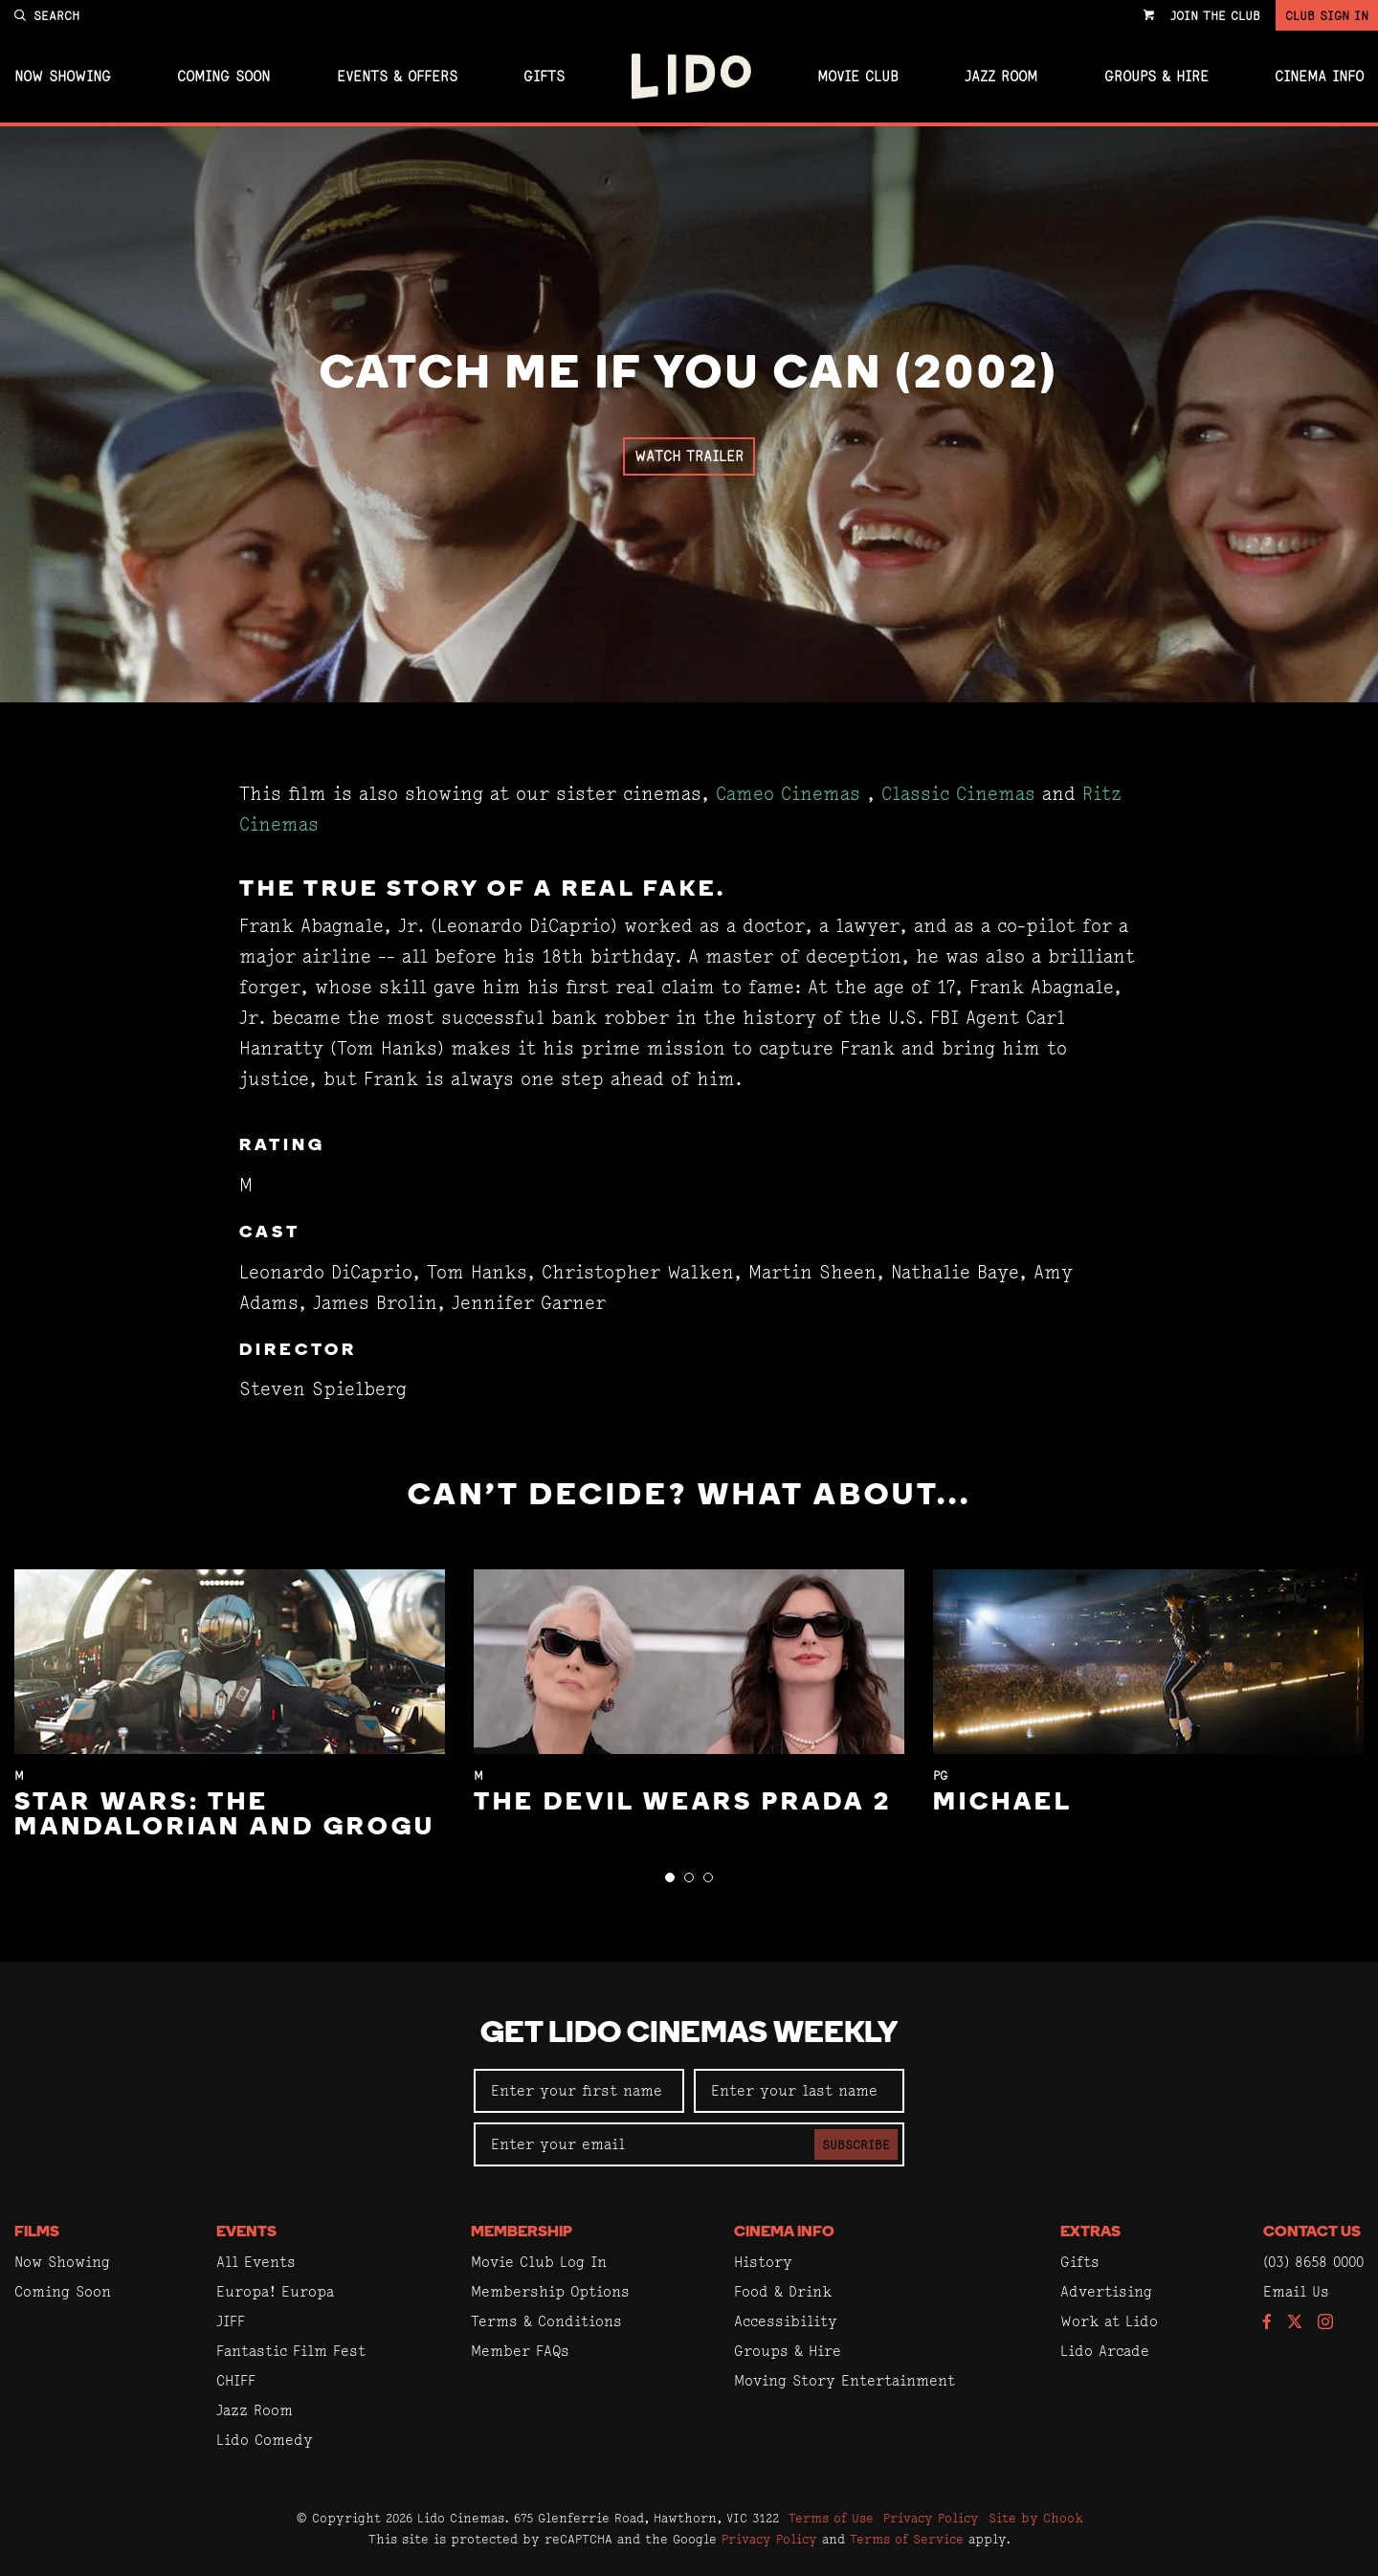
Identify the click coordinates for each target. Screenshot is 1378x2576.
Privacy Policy (931, 2517)
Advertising (1106, 2291)
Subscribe (856, 2144)
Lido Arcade (1104, 2351)
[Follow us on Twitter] (1294, 2323)
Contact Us (1312, 2232)
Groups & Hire (1156, 76)
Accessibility (785, 2321)
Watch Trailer (689, 456)
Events (246, 2232)
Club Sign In (1326, 15)
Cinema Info (1319, 76)
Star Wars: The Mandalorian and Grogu (224, 1815)
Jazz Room (1001, 76)
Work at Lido (1109, 2321)
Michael (1003, 1803)
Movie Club (858, 76)
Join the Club (1215, 15)
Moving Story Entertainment (844, 2380)
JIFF (230, 2321)
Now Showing (62, 76)
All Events (256, 2262)
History (763, 2262)
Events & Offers (397, 76)
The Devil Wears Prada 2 (683, 1803)
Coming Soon (223, 76)
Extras (1090, 2232)
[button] (670, 1877)
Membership (521, 2232)
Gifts (544, 76)
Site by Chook (1036, 2517)
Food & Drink (783, 2291)
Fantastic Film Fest (291, 2351)
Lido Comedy (264, 2440)
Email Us (1296, 2291)
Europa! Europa (275, 2291)
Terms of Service (907, 2538)
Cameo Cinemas (788, 794)
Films (36, 2232)
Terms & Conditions (546, 2321)
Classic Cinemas (958, 794)
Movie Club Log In (539, 2262)
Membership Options (550, 2291)
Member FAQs (520, 2351)
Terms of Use (831, 2517)
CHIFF (236, 2380)
